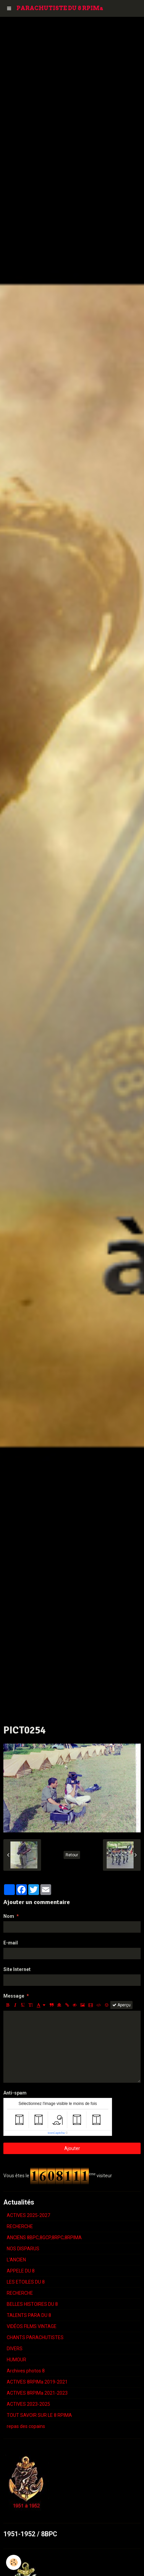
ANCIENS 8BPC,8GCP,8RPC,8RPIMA (44, 2237)
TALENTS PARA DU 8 (29, 2315)
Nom (8, 1916)
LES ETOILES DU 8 (26, 2282)
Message (13, 1996)
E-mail (10, 1942)
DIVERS (15, 2348)
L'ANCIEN (16, 2259)
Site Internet (17, 1969)
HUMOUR (16, 2359)
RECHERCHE (20, 2226)
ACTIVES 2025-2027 (28, 2215)
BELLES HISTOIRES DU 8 (32, 2304)
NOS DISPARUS (23, 2248)
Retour (72, 1855)
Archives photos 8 (26, 2370)
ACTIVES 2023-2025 (28, 2404)
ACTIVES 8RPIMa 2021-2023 (37, 2393)
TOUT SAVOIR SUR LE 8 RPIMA (39, 2415)
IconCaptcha (56, 2133)
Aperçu (121, 2005)
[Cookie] (13, 2562)
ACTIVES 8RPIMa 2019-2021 (37, 2382)
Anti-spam (15, 2093)
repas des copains (26, 2426)
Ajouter (72, 2148)
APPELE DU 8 (21, 2271)
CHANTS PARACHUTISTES (35, 2337)
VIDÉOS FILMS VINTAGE (32, 2326)
